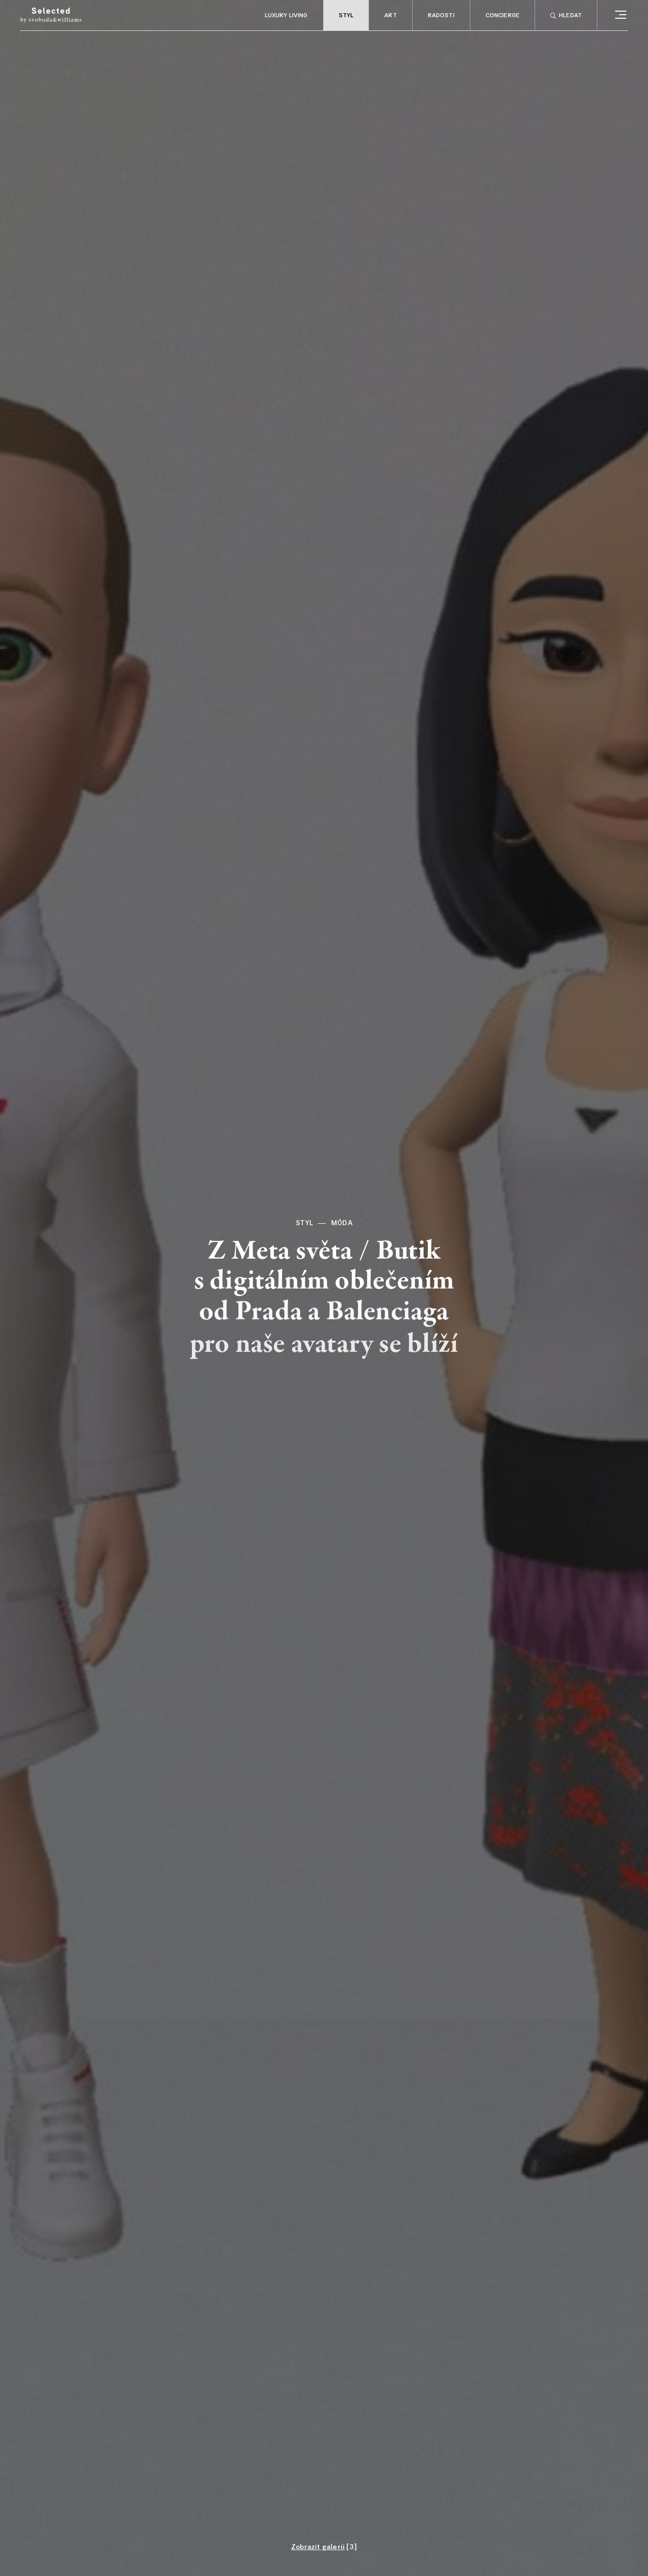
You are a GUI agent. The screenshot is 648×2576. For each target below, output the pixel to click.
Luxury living (286, 16)
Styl (346, 16)
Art (390, 16)
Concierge (502, 16)
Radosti (441, 16)
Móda (341, 1223)
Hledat (566, 16)
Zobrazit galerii (318, 2547)
